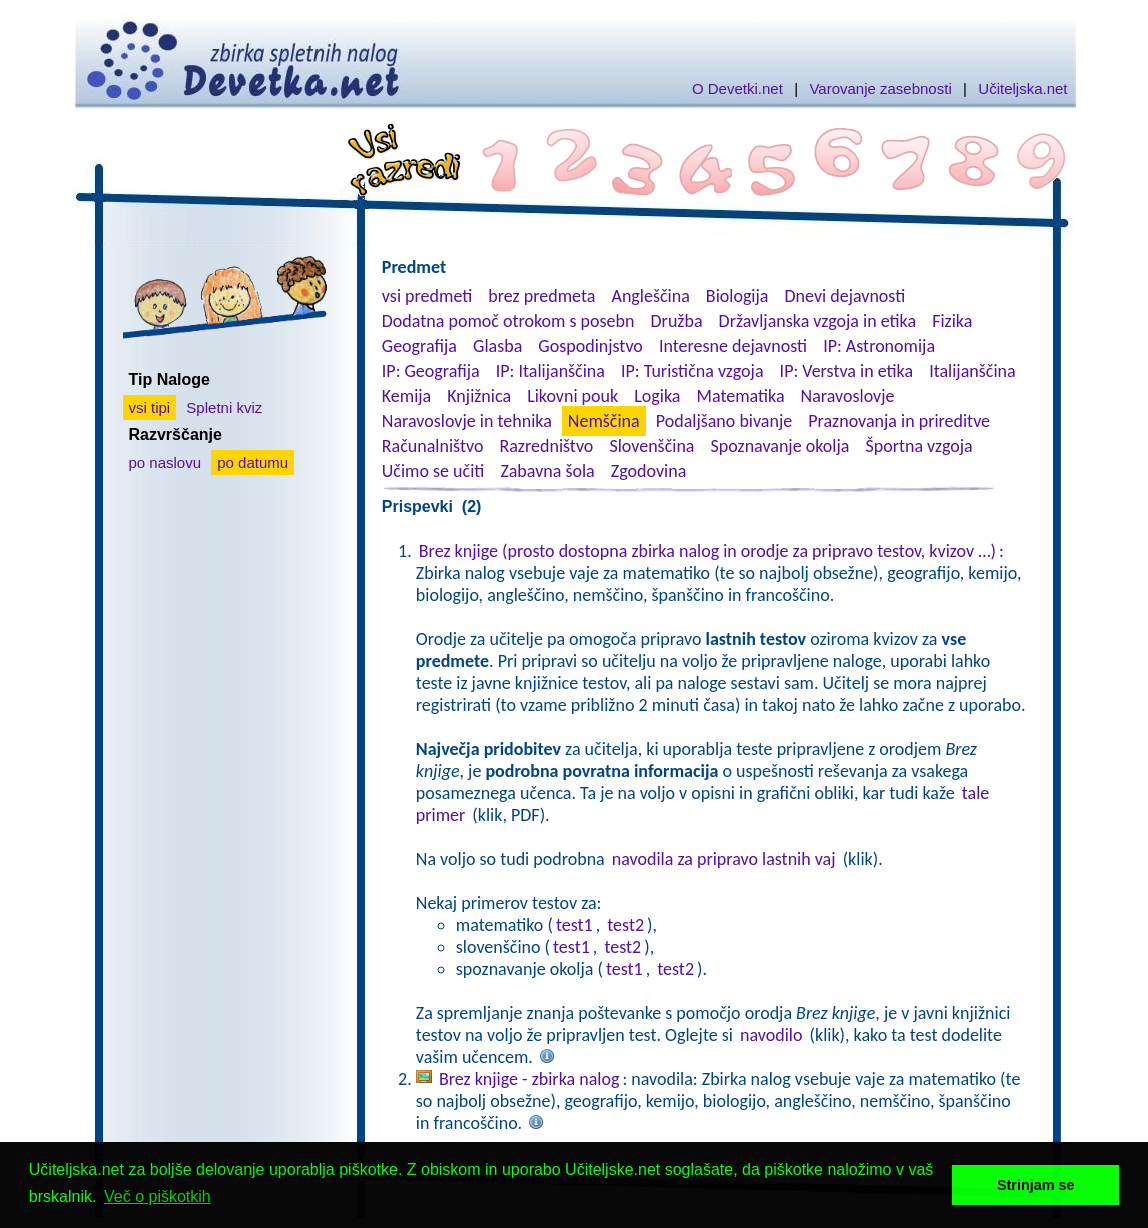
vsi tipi (150, 407)
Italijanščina (972, 371)
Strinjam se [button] (1036, 1185)
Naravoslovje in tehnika (467, 421)
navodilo (771, 1035)
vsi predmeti (427, 296)
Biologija (737, 296)
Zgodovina (648, 471)
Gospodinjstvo (590, 346)
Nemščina (604, 421)
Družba (677, 321)
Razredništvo (546, 446)
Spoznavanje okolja (780, 446)
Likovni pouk (572, 396)
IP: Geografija (431, 371)
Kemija (406, 396)
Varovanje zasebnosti (880, 88)
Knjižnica (479, 396)
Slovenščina (651, 446)
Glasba (497, 346)
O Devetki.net (737, 88)
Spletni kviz (224, 407)
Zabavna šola (547, 471)
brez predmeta (541, 296)
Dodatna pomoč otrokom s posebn (508, 321)
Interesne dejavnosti (733, 346)
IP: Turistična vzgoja (692, 371)
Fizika (952, 321)
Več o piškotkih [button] (157, 1196)
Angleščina (650, 296)
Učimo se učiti (433, 471)
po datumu (252, 462)
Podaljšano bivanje (724, 421)
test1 (574, 925)
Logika (657, 396)
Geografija (419, 346)
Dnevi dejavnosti (845, 296)
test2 (625, 925)
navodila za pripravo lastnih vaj (724, 859)
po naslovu (165, 462)
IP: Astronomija (879, 346)
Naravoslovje (848, 396)
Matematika (741, 396)
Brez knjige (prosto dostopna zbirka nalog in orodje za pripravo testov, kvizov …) (707, 551)
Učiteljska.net (1022, 88)
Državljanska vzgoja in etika (817, 321)
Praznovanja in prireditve (899, 421)
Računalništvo (433, 446)
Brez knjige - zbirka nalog (529, 1079)
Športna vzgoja (918, 446)
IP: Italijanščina (550, 371)
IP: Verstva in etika (846, 371)
